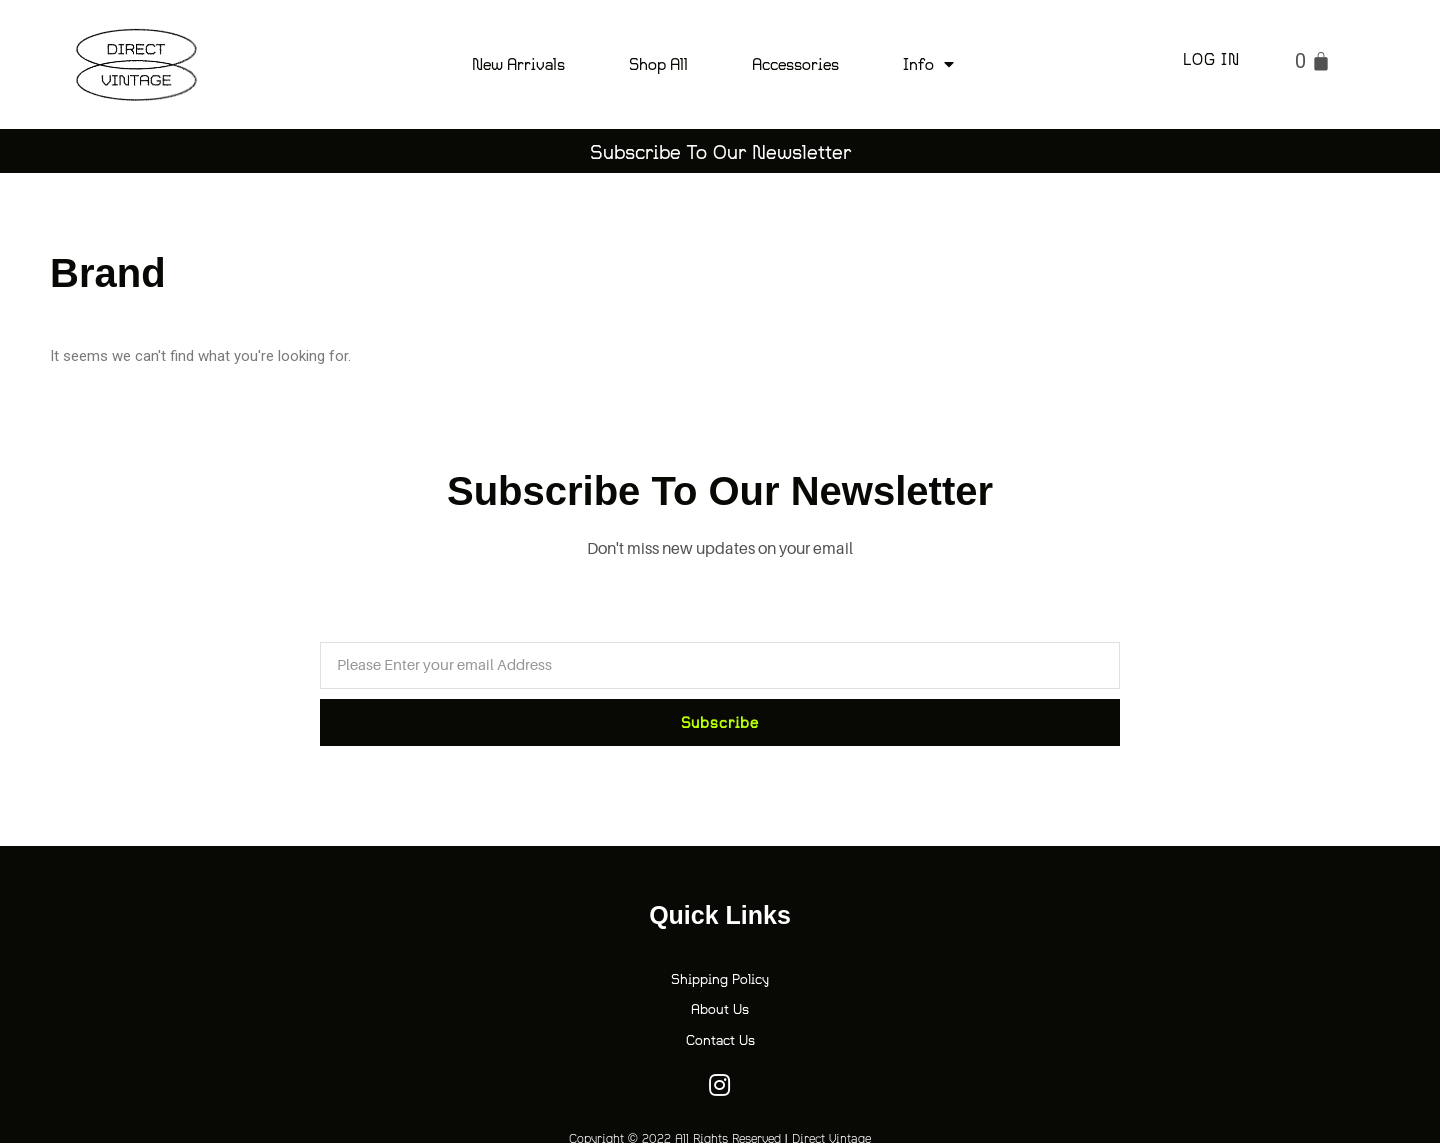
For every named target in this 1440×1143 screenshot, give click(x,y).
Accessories (795, 63)
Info (928, 64)
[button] (720, 151)
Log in (1211, 58)
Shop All (658, 63)
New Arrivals (518, 63)
